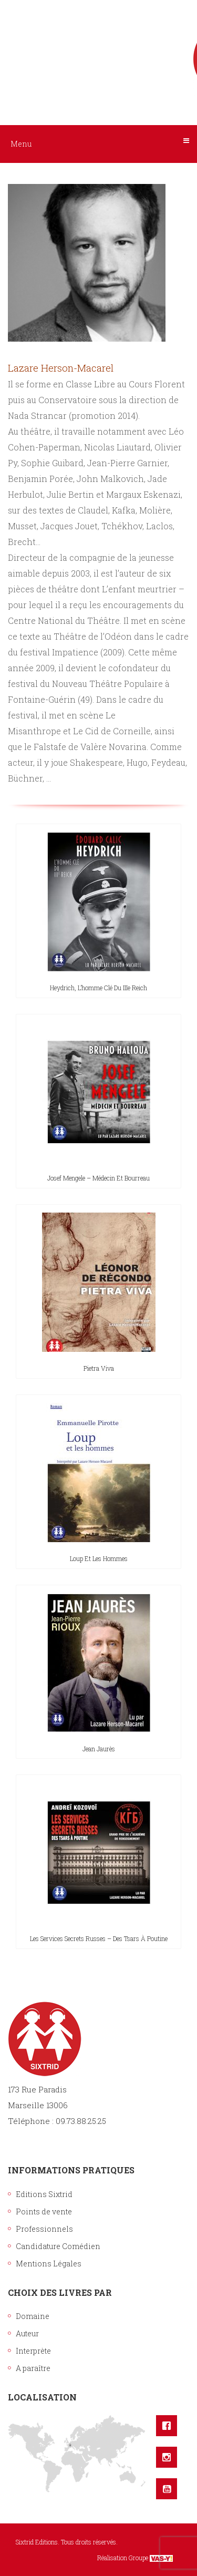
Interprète (33, 2351)
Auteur (27, 2333)
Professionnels (44, 2229)
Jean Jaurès (98, 1748)
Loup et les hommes (99, 1558)
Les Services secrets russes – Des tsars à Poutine (99, 1938)
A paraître (33, 2368)
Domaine (32, 2316)
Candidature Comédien (58, 2246)
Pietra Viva (99, 1368)
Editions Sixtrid (44, 2194)
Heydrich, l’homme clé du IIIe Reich (98, 987)
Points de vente (44, 2211)
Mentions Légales (48, 2264)
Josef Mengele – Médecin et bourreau (98, 1178)
